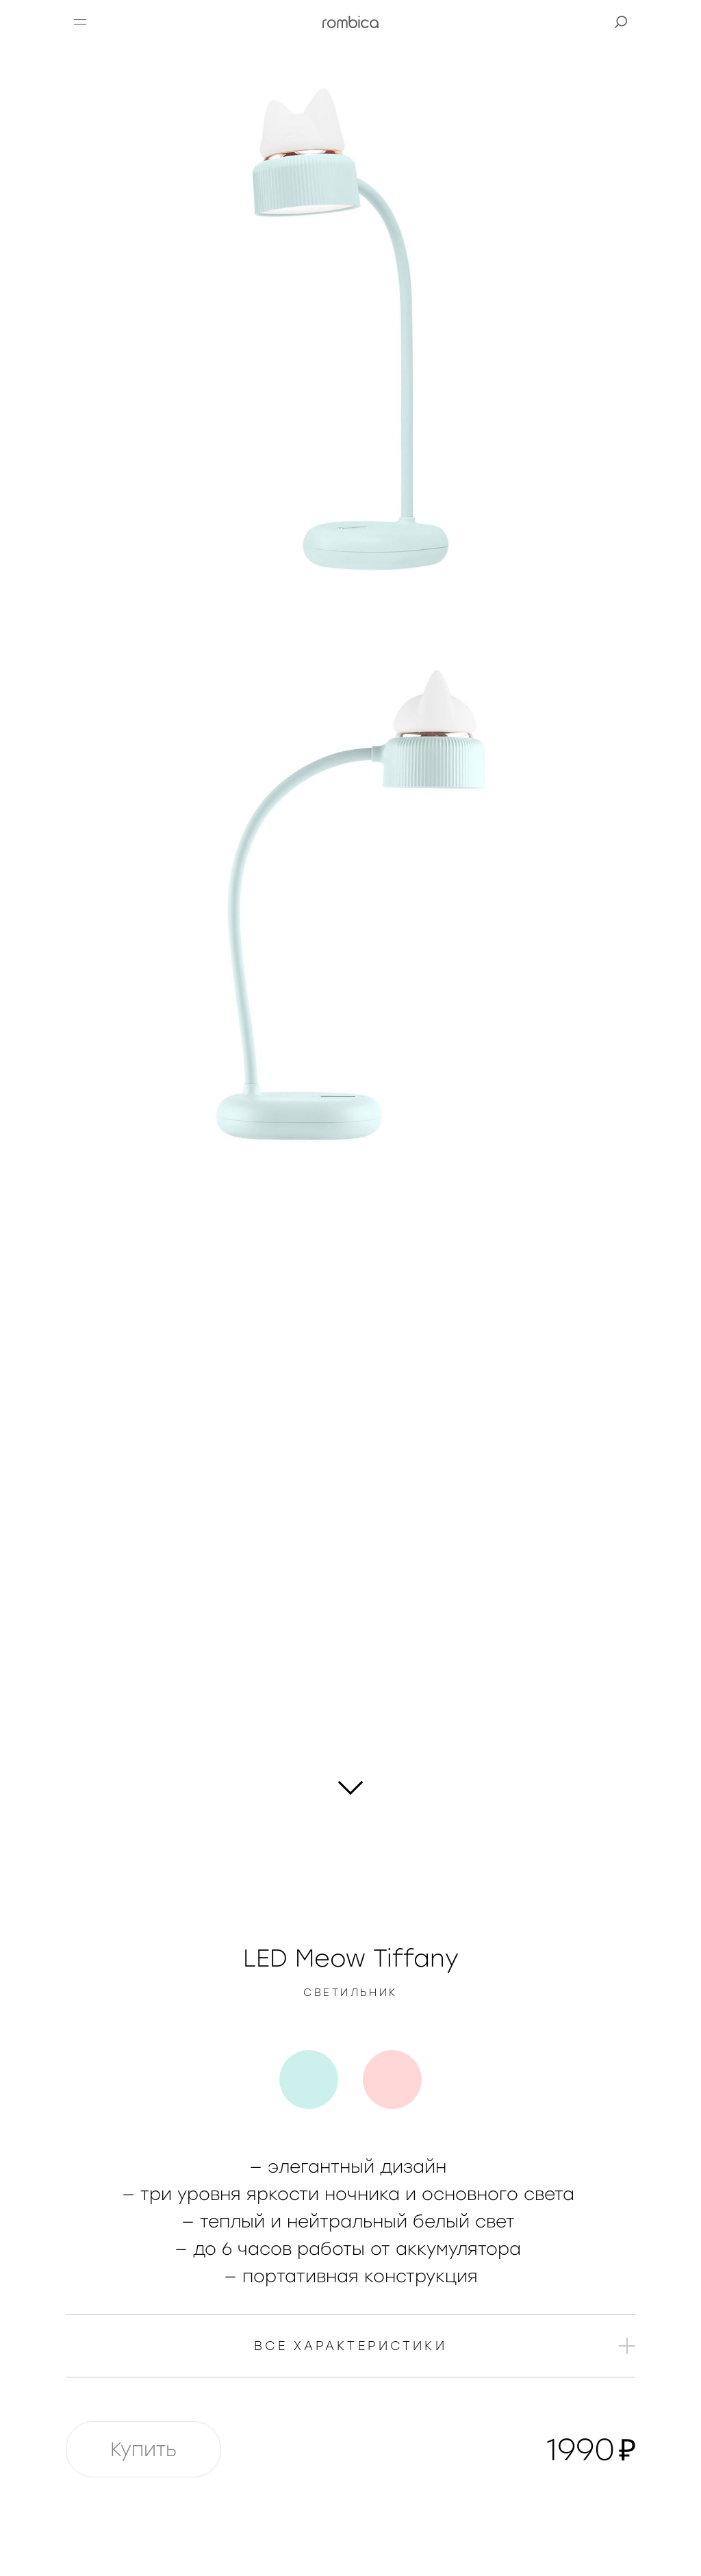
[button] (80, 22)
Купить (143, 2449)
